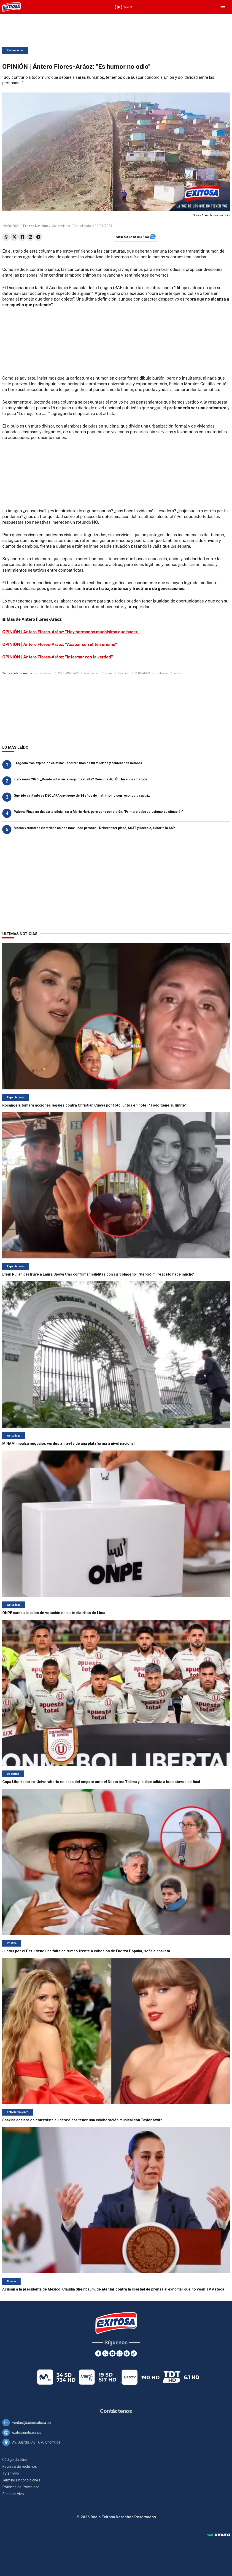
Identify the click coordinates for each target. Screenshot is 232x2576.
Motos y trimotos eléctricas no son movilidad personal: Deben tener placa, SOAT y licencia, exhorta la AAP (94, 828)
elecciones (91, 673)
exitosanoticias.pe (26, 2432)
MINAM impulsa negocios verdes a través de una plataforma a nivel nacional (68, 1443)
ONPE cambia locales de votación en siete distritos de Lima (53, 1613)
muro (108, 673)
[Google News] (127, 2353)
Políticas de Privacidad (20, 2487)
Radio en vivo (13, 2494)
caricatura (44, 673)
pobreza (162, 673)
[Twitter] (105, 2353)
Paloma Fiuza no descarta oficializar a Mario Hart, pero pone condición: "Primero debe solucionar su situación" (98, 812)
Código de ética (14, 2459)
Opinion (123, 673)
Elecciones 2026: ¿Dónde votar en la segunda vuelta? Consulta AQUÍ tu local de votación (80, 779)
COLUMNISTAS (68, 673)
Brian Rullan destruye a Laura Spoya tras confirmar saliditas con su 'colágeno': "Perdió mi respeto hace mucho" (98, 1274)
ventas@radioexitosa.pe (31, 2422)
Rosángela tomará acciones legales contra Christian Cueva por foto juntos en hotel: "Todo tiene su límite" (94, 1105)
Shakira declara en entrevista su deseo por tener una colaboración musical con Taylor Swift (82, 2120)
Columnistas (15, 50)
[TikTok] (134, 2353)
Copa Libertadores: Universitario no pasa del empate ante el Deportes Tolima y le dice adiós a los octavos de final (101, 1782)
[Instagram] (119, 2353)
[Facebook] (98, 2353)
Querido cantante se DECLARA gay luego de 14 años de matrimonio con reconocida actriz (82, 795)
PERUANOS (142, 673)
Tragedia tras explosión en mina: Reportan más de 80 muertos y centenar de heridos (78, 763)
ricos (177, 673)
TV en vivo (10, 2473)
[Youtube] (112, 2353)
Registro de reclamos (19, 2466)
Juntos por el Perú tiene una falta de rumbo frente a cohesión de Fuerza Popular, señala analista (86, 1951)
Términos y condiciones (21, 2480)
